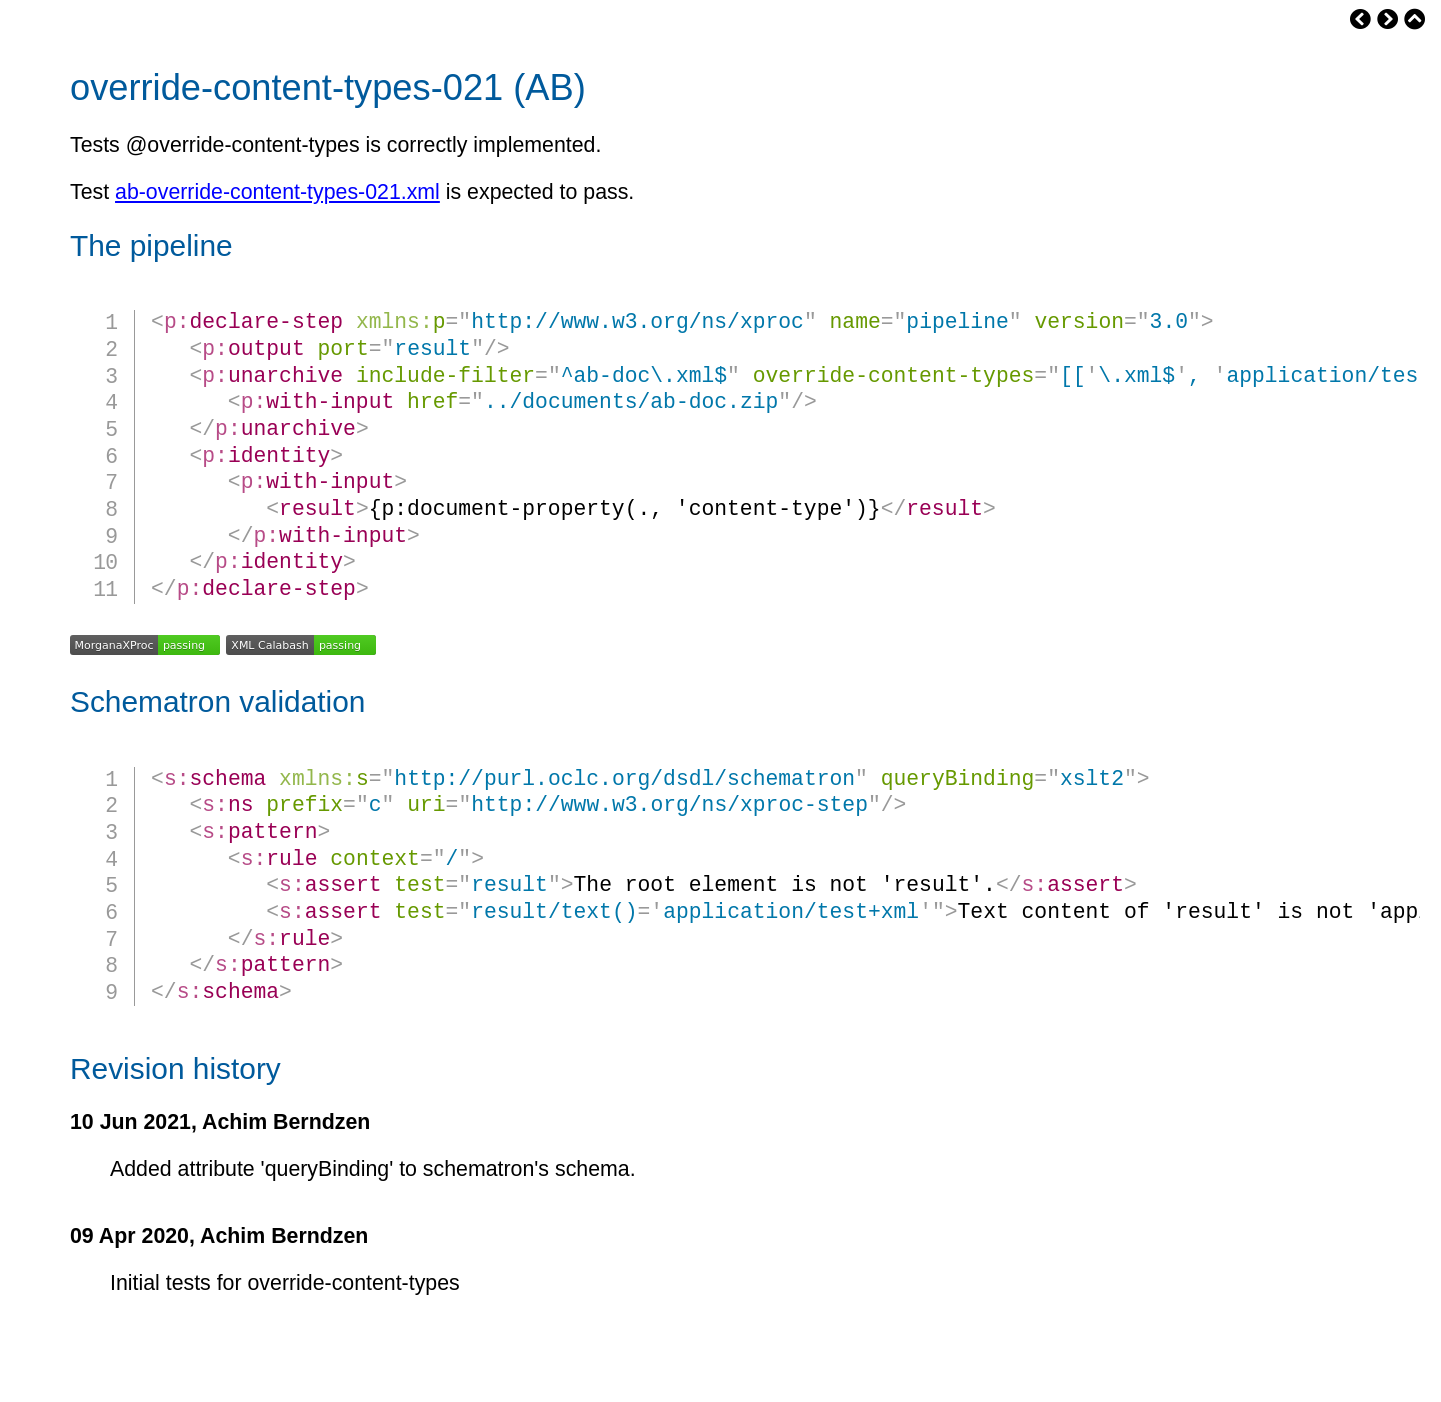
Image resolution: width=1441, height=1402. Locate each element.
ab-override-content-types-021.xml (277, 192)
